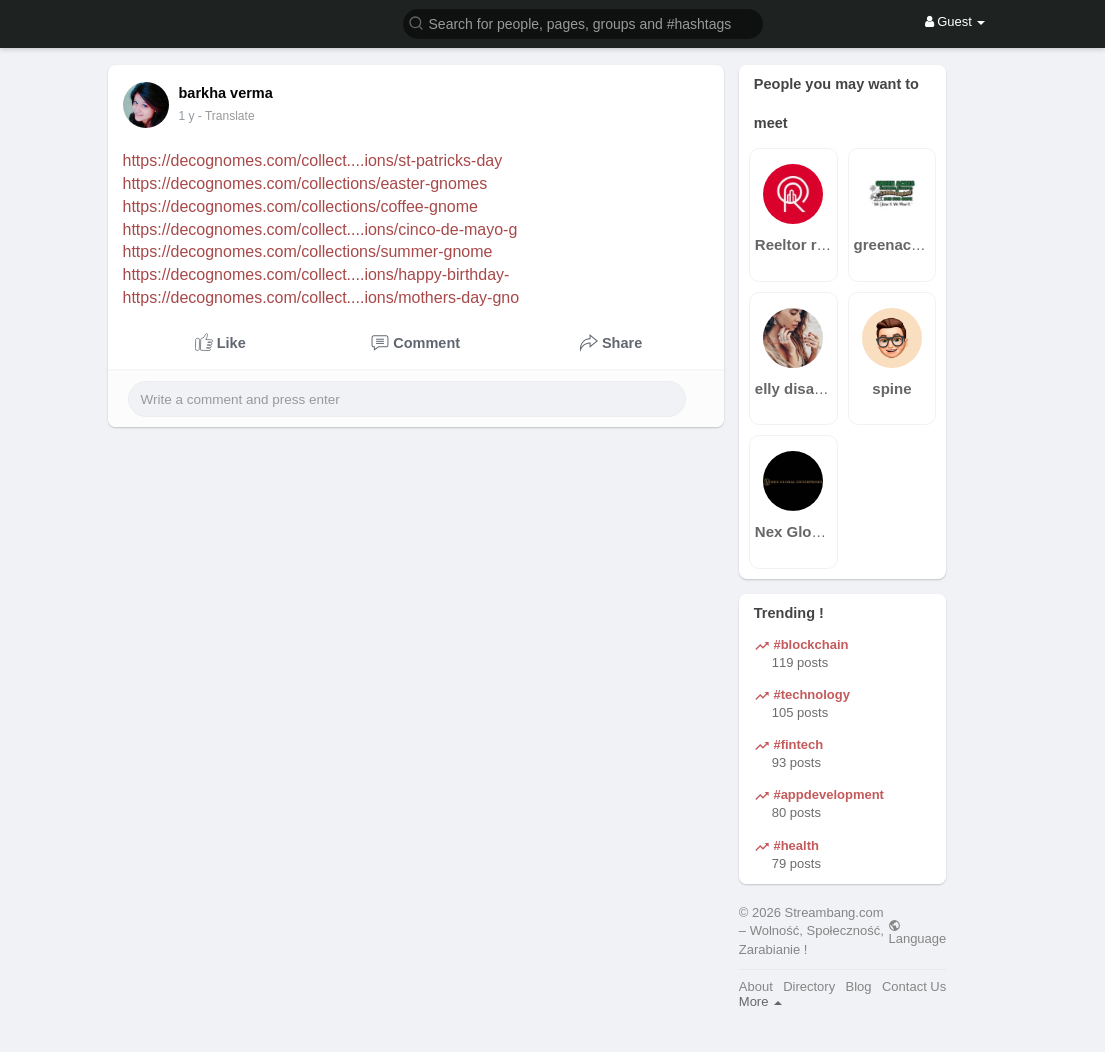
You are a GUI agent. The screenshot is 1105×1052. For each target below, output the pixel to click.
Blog (859, 986)
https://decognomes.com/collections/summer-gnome (308, 251)
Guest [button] (955, 21)
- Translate (226, 116)
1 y (187, 116)
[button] (583, 22)
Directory (809, 986)
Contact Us (914, 986)
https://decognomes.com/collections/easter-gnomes (305, 183)
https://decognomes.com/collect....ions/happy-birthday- (316, 274)
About (756, 986)
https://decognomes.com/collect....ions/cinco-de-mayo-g (320, 229)
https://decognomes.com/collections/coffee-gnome (300, 206)
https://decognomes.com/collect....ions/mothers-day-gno (321, 297)
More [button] (760, 1001)
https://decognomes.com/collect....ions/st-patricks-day (313, 160)
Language (917, 932)
